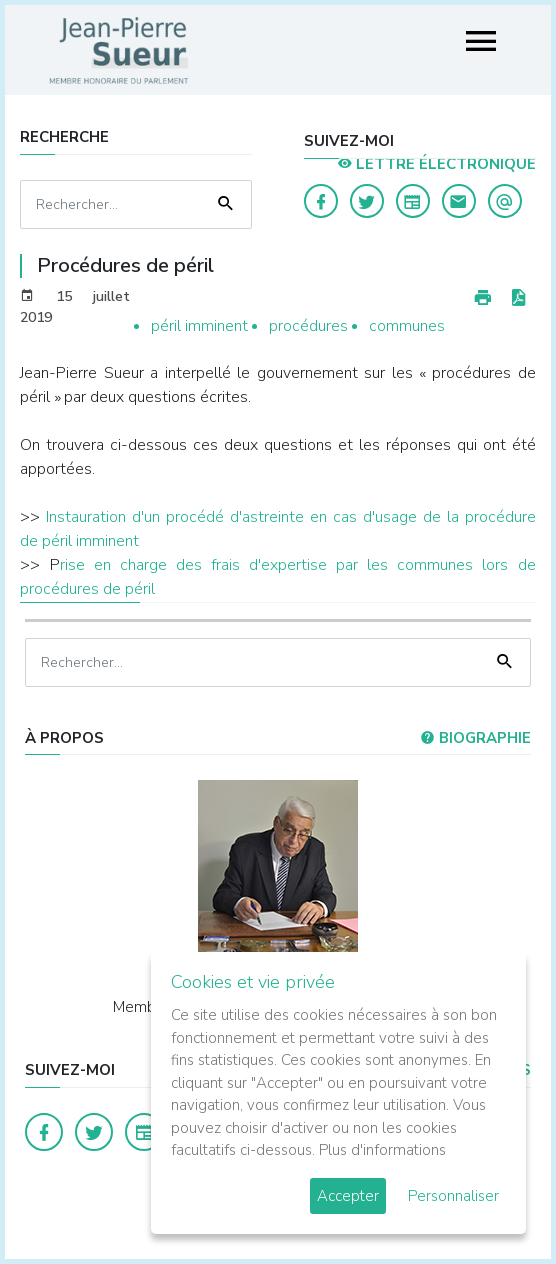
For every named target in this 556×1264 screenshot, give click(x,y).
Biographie (475, 738)
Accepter (348, 1196)
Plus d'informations (382, 1150)
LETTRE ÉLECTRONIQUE (436, 164)
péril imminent (199, 326)
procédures (308, 326)
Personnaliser (453, 1196)
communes (407, 326)
